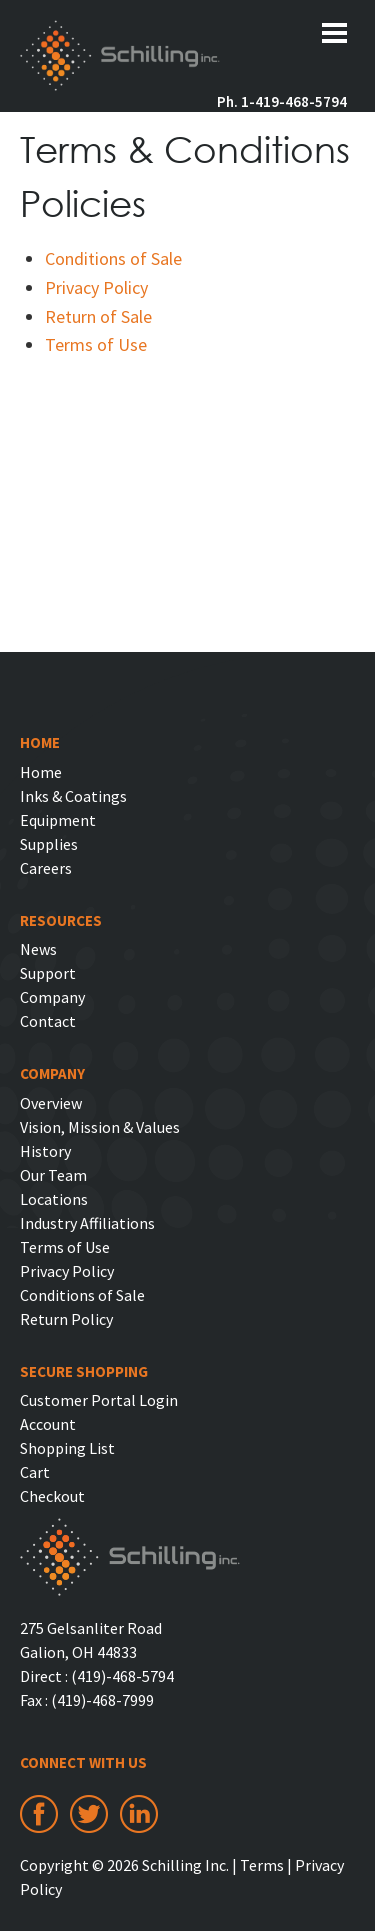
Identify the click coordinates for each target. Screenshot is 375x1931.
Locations (54, 1199)
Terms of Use (96, 344)
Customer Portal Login (99, 1400)
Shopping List (67, 1448)
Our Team (53, 1175)
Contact (48, 1021)
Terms (262, 1865)
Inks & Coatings (73, 796)
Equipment (58, 820)
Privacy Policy (96, 287)
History (45, 1151)
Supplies (49, 844)
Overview (51, 1103)
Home (41, 772)
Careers (46, 868)
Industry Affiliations (87, 1223)
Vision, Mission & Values (100, 1127)
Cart (35, 1472)
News (38, 949)
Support (48, 973)
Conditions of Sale (113, 258)
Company (52, 997)
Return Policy (66, 1319)
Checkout (52, 1496)
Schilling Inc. (120, 58)
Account (48, 1424)
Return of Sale (98, 316)
